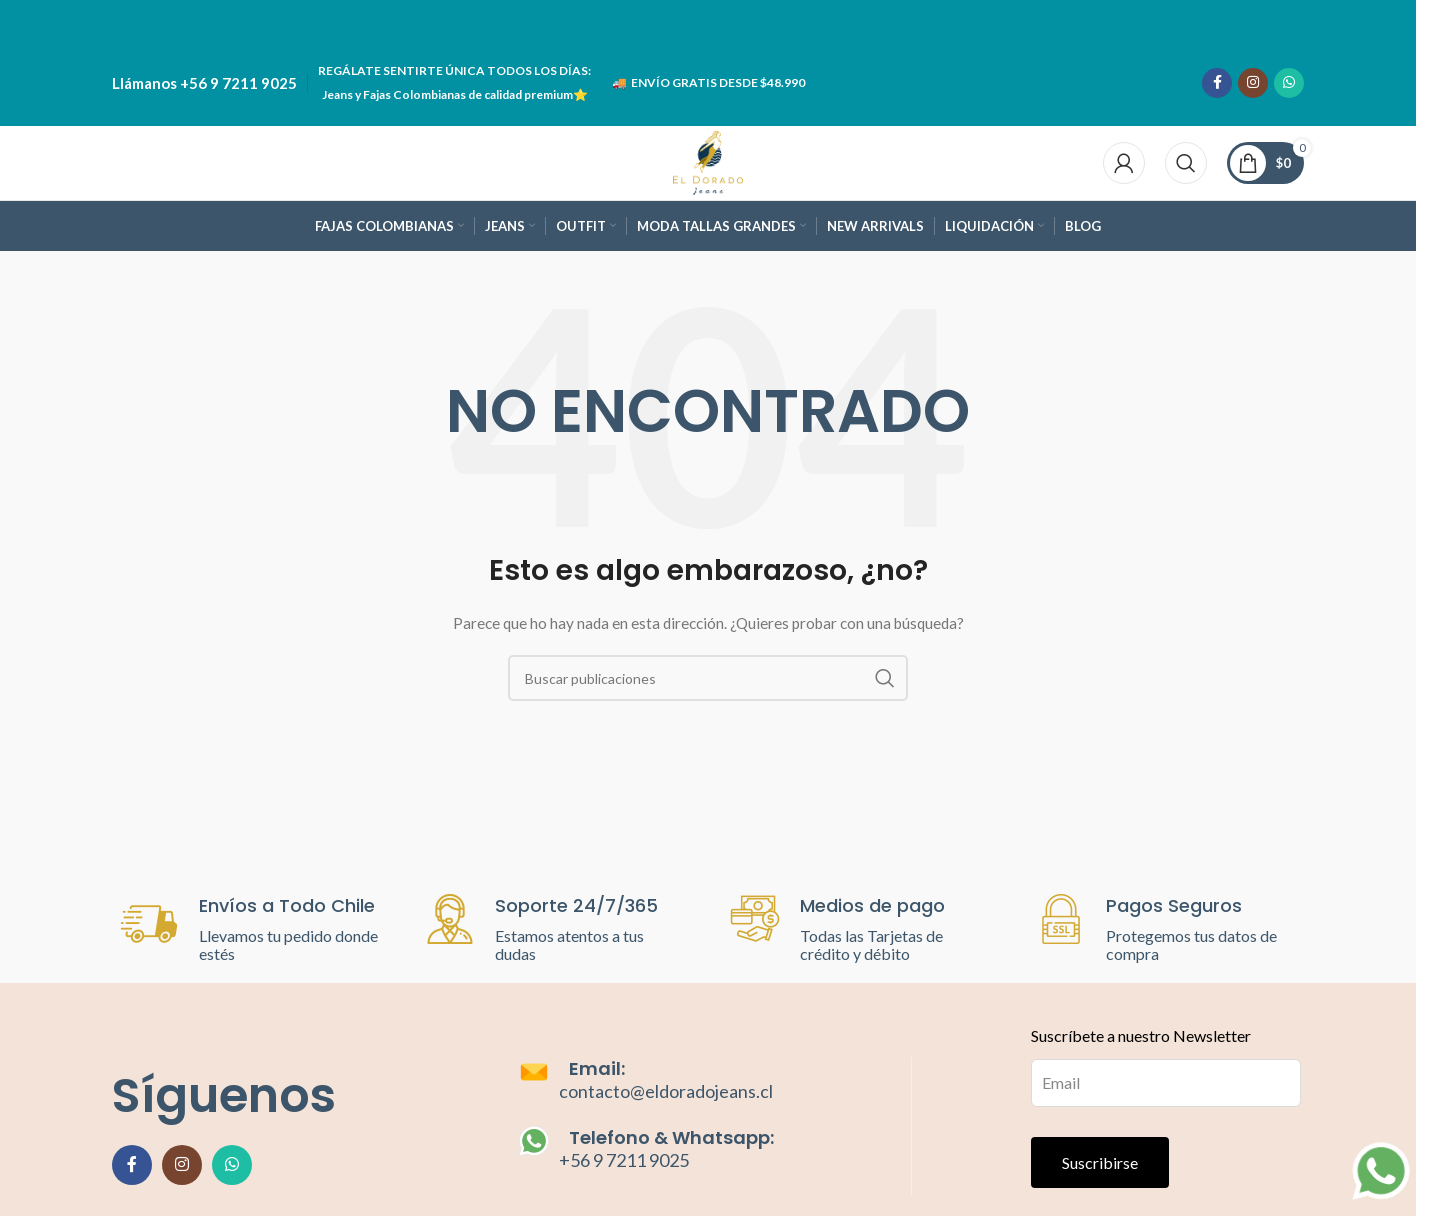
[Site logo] (708, 158)
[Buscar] (1186, 160)
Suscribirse (1100, 1162)
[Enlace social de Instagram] (1253, 80)
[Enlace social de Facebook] (1217, 80)
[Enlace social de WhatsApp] (1289, 80)
